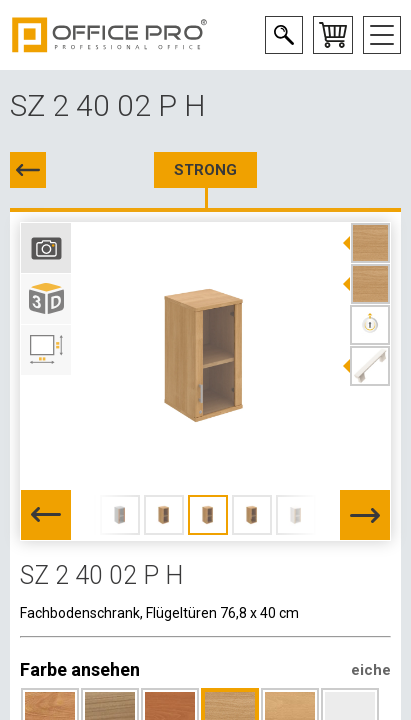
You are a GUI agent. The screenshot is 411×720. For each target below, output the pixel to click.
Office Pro (110, 35)
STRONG (205, 170)
